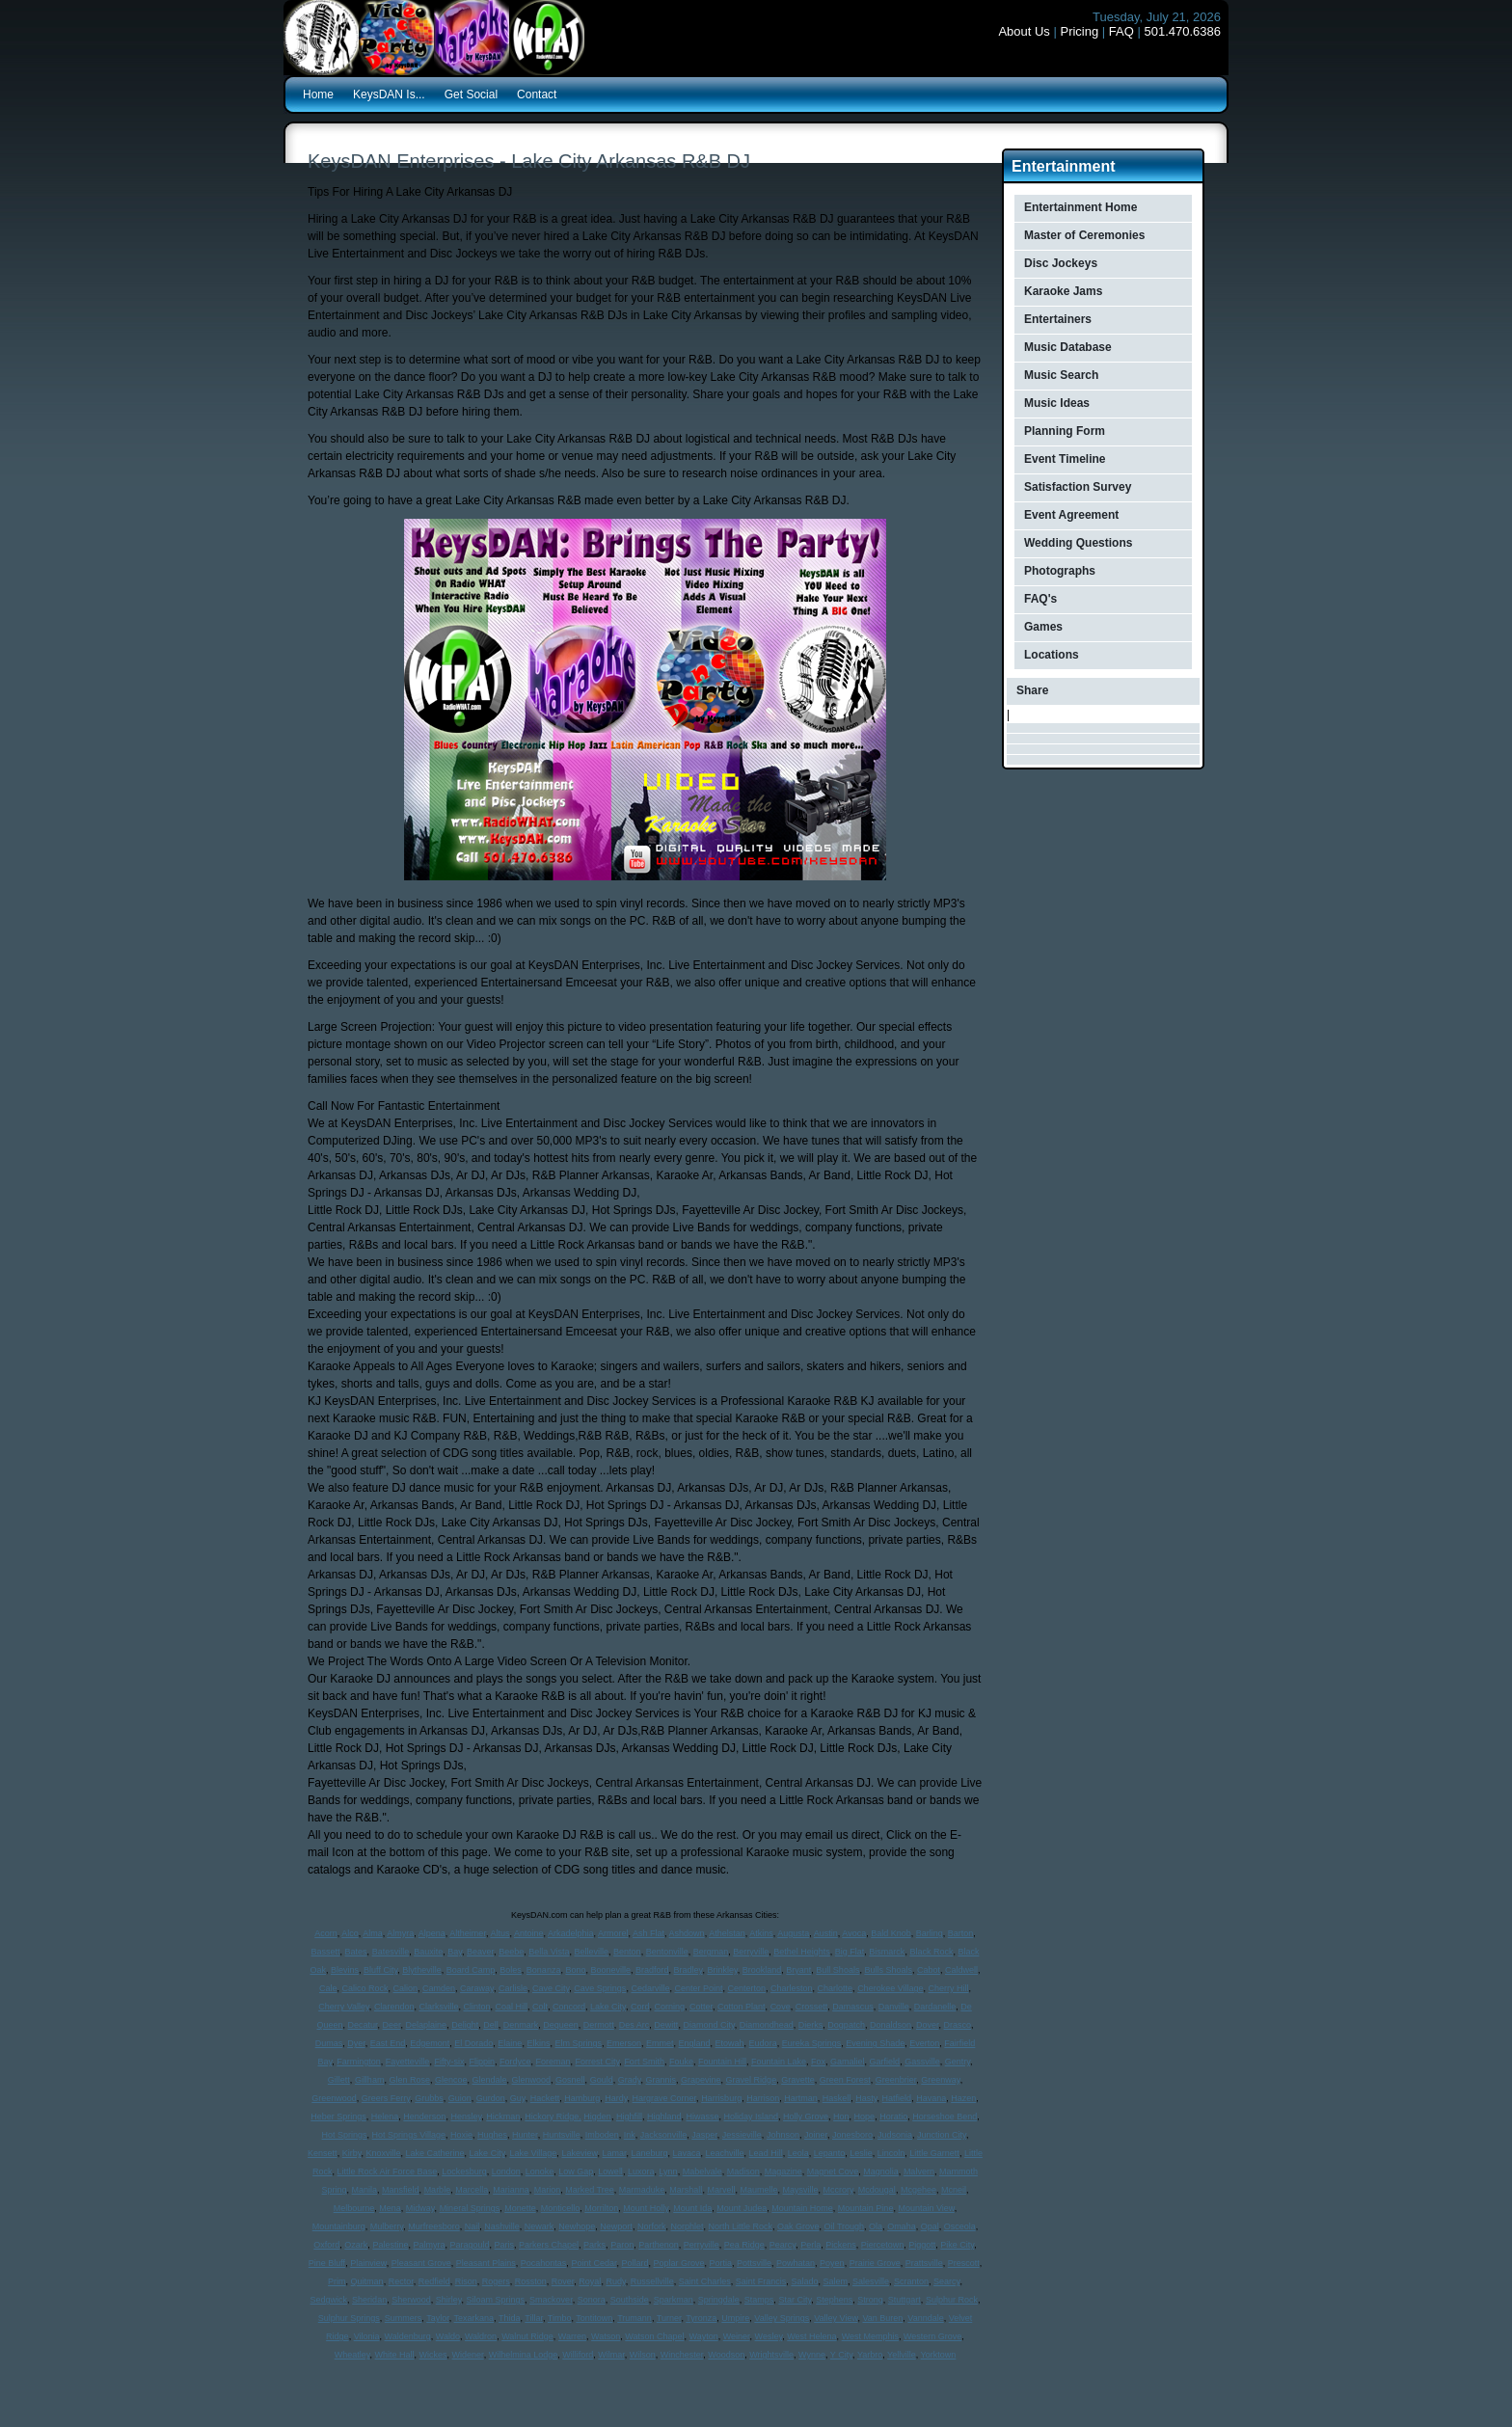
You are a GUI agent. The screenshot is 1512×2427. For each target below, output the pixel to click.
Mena (390, 2208)
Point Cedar (593, 2263)
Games (1043, 627)
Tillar (534, 2318)
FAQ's (1040, 599)
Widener (468, 2355)
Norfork (651, 2226)
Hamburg (582, 2098)
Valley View (835, 2318)
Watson (605, 2336)
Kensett (323, 2153)
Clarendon (394, 2006)
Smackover (551, 2300)
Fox (818, 2061)
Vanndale (925, 2318)
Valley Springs (781, 2318)
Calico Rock (364, 1988)
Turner (669, 2318)
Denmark (521, 2025)
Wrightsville (771, 2355)
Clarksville (438, 2006)
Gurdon (490, 2098)
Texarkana (474, 2318)
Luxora (641, 2171)
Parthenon (658, 2245)
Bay (454, 1951)
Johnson (783, 2135)
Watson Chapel (654, 2336)
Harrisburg (721, 2098)
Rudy (615, 2281)
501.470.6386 (1182, 31)
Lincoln (891, 2153)
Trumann (634, 2318)
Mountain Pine (866, 2208)
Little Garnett (934, 2153)
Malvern (919, 2171)
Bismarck (886, 1951)
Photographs (1059, 571)
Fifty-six (449, 2061)
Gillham (370, 2080)
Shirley (449, 2300)
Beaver (480, 1951)
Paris (505, 2245)
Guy (518, 2098)
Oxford (326, 2245)
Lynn (668, 2171)
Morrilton (601, 2208)
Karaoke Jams (1063, 291)
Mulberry (386, 2226)
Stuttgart (904, 2300)
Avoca (854, 1933)
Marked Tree (589, 2190)
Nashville (502, 2226)
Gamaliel (847, 2061)
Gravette (798, 2080)
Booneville (610, 1970)
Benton (627, 1951)
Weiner (736, 2336)
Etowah (730, 2043)
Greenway (940, 2080)
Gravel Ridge (751, 2080)
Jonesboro (852, 2135)
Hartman (801, 2098)
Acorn (326, 1933)
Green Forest (845, 2080)
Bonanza (543, 1970)
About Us (1023, 31)
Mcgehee (918, 2190)
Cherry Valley (343, 2006)
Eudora (763, 2043)
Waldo (448, 2336)
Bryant (798, 1970)
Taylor (437, 2318)
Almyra (400, 1933)
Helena (385, 2116)
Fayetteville (408, 2061)
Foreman (552, 2061)
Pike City (957, 2245)
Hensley (465, 2116)
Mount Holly (645, 2208)
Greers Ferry (386, 2098)
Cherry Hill (949, 1988)
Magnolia (881, 2171)
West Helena (811, 2336)
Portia (721, 2263)
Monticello (560, 2208)
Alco (350, 1933)
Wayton (702, 2336)
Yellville (901, 2355)
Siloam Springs (496, 2300)
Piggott (921, 2245)
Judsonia (895, 2135)
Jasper (704, 2135)
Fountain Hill (722, 2061)
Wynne (811, 2355)
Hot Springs (344, 2135)
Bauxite (428, 1951)
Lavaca (687, 2153)
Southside (629, 2300)
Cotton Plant (741, 2006)
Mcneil (953, 2190)
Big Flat (850, 1951)
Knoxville (383, 2153)
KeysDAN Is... (389, 94)
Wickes (433, 2355)
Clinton (476, 2006)
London (506, 2171)
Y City (841, 2355)
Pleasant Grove (421, 2263)
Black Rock (931, 1951)
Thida (510, 2318)
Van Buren (882, 2318)
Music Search (1061, 375)
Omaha (901, 2226)
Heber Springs (338, 2116)
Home (318, 94)
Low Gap (575, 2171)
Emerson (624, 2043)
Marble (437, 2190)
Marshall (685, 2190)
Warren (572, 2336)
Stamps (759, 2300)
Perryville (701, 2245)
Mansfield (400, 2190)
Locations (1051, 654)
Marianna (511, 2190)
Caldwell (961, 1970)
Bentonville (667, 1951)
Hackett (545, 2098)
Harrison (762, 2098)
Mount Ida (692, 2208)
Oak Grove (798, 2226)
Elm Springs (578, 2043)
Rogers (496, 2281)
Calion (405, 1988)
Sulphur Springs (349, 2318)
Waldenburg (408, 2336)
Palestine (390, 2245)
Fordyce (515, 2061)
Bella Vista (548, 1951)
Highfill (629, 2116)
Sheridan (369, 2300)
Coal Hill (511, 2006)
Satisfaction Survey (1077, 487)
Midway (420, 2208)
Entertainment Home (1080, 207)
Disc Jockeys (1060, 263)
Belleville (592, 1951)
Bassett (325, 1951)
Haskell (837, 2098)
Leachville (725, 2153)
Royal (590, 2281)
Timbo (560, 2318)
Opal (930, 2226)
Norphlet (686, 2226)
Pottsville (754, 2263)
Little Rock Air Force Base (388, 2171)
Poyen (832, 2263)
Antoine (529, 1933)
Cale (328, 1988)
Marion (547, 2190)
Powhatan (795, 2263)
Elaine (510, 2043)
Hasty (866, 2098)
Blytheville (422, 1970)
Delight (464, 2025)
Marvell (721, 2190)
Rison (466, 2281)
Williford (577, 2355)
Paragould (469, 2245)
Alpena (432, 1933)
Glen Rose (409, 2080)
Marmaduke (642, 2190)
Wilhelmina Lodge (523, 2355)
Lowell (610, 2171)
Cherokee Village (890, 1988)
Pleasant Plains (486, 2263)
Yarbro (869, 2355)
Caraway (477, 1988)
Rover (563, 2281)
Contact (536, 94)
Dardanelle (935, 2006)
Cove (780, 2006)
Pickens (840, 2245)
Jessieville (742, 2135)
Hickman (503, 2116)
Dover (927, 2025)
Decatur (363, 2025)
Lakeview (579, 2153)
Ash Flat (648, 1933)
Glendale (489, 2080)
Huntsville (561, 2135)
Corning (670, 2006)
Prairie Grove (875, 2263)
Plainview (368, 2263)
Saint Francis (761, 2281)
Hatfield (897, 2098)
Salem (835, 2281)
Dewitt (666, 2025)
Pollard (634, 2263)
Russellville (652, 2281)
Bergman (711, 1951)
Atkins (761, 1933)
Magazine (783, 2171)
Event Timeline (1064, 459)
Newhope (576, 2226)
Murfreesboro (434, 2226)
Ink (629, 2135)
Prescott (964, 2263)
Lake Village (532, 2153)
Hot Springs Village (409, 2135)
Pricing (1079, 31)
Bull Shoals (837, 1970)
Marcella (471, 2190)
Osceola (960, 2226)
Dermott (598, 2025)
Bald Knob (891, 1933)
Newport (616, 2226)
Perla (810, 2245)
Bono (575, 1970)
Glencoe (451, 2080)
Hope (865, 2116)
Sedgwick (329, 2300)
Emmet (660, 2043)
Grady (629, 2080)
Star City (794, 2300)
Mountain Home (802, 2208)
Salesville (870, 2281)
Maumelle (758, 2190)
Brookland (762, 1970)
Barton (961, 1933)
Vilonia (367, 2336)
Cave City (550, 1988)
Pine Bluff (327, 2263)
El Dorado (473, 2043)
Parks (594, 2245)
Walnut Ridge (527, 2336)
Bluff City (380, 1970)
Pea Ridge (744, 2245)
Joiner (815, 2135)
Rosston (531, 2281)
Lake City (608, 2006)
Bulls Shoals (888, 1970)
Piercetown (882, 2245)
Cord (640, 2006)
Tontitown (594, 2318)
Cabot (928, 1970)
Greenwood (334, 2098)
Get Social (471, 94)
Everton (924, 2043)
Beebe (511, 1951)
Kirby (352, 2153)
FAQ (1121, 31)
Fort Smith (644, 2061)
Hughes (492, 2135)
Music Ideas (1057, 403)
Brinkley (722, 1970)
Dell (491, 2025)
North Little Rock (740, 2226)
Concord (569, 2006)
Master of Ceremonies (1084, 235)
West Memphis (870, 2336)
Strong (870, 2300)
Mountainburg (338, 2226)
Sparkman (673, 2300)
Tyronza (701, 2318)
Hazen (963, 2098)
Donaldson (890, 2025)
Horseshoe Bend (944, 2116)
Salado (804, 2281)
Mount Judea (741, 2208)
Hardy (616, 2098)
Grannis (661, 2080)
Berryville (751, 1951)
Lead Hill (766, 2153)
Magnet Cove (833, 2171)
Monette (520, 2208)
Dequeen (561, 2025)
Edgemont (429, 2043)
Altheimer (467, 1933)
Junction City (941, 2135)
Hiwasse (702, 2116)
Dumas (329, 2043)
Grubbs (429, 2098)
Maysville (800, 2190)
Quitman (367, 2281)
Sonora (592, 2300)
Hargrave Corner (665, 2098)
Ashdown (687, 1933)
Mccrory (837, 2190)
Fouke (681, 2061)
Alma (373, 1933)
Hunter (525, 2135)
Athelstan (727, 1933)
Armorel (613, 1933)
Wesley (769, 2336)
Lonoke (540, 2171)
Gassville (922, 2061)
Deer (392, 2025)
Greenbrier (896, 2080)
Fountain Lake (778, 2061)
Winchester (682, 2355)
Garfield (885, 2061)
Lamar (614, 2153)
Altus (499, 1933)
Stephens (834, 2300)
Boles (511, 1970)
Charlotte (835, 1988)
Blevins (345, 1970)
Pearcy (783, 2245)
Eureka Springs (812, 2043)
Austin (826, 1933)
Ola (875, 2226)
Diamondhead (767, 2025)
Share (1032, 690)
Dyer (356, 2043)
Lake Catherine (435, 2153)
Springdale (719, 2300)
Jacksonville (664, 2135)
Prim (337, 2281)
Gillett (339, 2080)
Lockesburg (464, 2171)
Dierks (811, 2025)
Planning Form (1064, 431)
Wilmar (611, 2355)
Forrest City (598, 2061)
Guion (460, 2098)
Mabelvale (702, 2171)
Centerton (746, 1988)
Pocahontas (544, 2263)
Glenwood (532, 2080)
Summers (403, 2318)
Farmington (359, 2061)
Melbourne (354, 2208)
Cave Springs (600, 1988)
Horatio (893, 2116)
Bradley (688, 1970)
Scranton (911, 2281)
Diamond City (708, 2025)
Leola (798, 2153)
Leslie (861, 2153)
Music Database (1068, 347)
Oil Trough (844, 2226)
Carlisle (513, 1988)
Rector (401, 2281)
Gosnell (570, 2080)
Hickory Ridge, (553, 2116)
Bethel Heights (801, 1951)
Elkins (538, 2043)
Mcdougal (877, 2190)
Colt (540, 2006)
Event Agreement (1071, 515)
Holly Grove (805, 2116)
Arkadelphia (571, 1933)
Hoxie (461, 2135)
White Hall (395, 2355)
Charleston (791, 1988)
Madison (743, 2171)
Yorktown (939, 2355)
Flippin (482, 2061)
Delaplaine (426, 2025)
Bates (356, 1951)
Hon (841, 2116)
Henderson (424, 2116)
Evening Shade (875, 2043)
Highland (664, 2116)
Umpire (735, 2318)
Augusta (793, 1933)
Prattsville (924, 2263)
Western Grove (932, 2336)
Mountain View (926, 2208)
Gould (601, 2080)
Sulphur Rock (952, 2300)
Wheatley (352, 2355)
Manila (365, 2190)
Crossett (812, 2006)
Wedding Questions (1078, 543)
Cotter (701, 2006)
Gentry (957, 2061)
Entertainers (1058, 319)
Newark (539, 2226)
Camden (438, 1988)
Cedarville (650, 1988)
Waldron (481, 2336)
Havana (931, 2098)
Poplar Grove (678, 2263)
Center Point (698, 1988)
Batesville (391, 1951)
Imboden (602, 2135)
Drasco (957, 2025)
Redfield (434, 2281)
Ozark (355, 2245)
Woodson (726, 2355)
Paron (622, 2245)
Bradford (652, 1970)
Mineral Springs (470, 2208)
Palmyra (429, 2245)
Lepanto (830, 2153)
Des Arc (634, 2025)
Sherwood (411, 2300)
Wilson (643, 2355)
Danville (893, 2006)
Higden (597, 2116)
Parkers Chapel (549, 2245)
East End (388, 2043)
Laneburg (649, 2153)
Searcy (946, 2281)
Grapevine (701, 2080)
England (695, 2043)
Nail (472, 2226)
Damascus (853, 2006)
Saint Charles (705, 2281)
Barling (929, 1933)
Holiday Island (751, 2116)
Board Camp (471, 1970)
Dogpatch (846, 2025)
